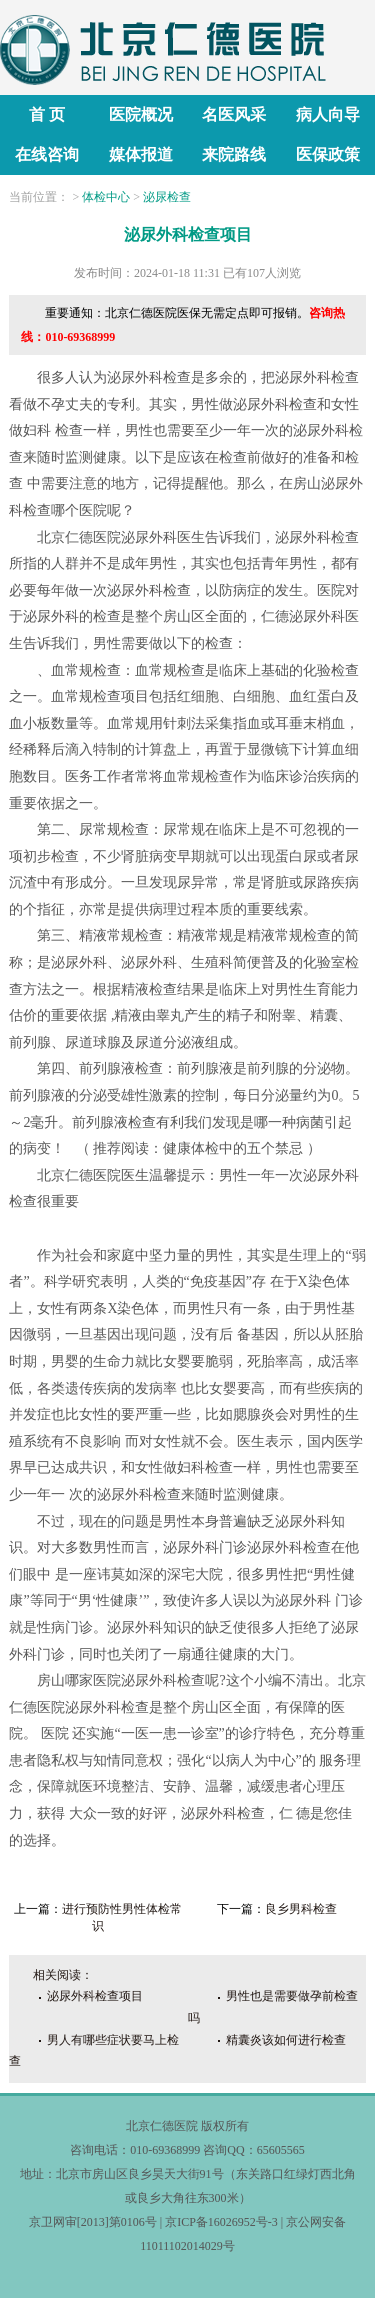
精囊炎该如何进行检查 (286, 2040)
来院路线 (234, 154)
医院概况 (141, 114)
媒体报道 (141, 154)
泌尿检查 (167, 197)
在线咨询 (47, 154)
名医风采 (234, 114)
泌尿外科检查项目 (95, 1996)
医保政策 (328, 154)
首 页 (47, 114)
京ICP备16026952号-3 (221, 2222)
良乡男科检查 (301, 1909)
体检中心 (106, 197)
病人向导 (328, 114)
